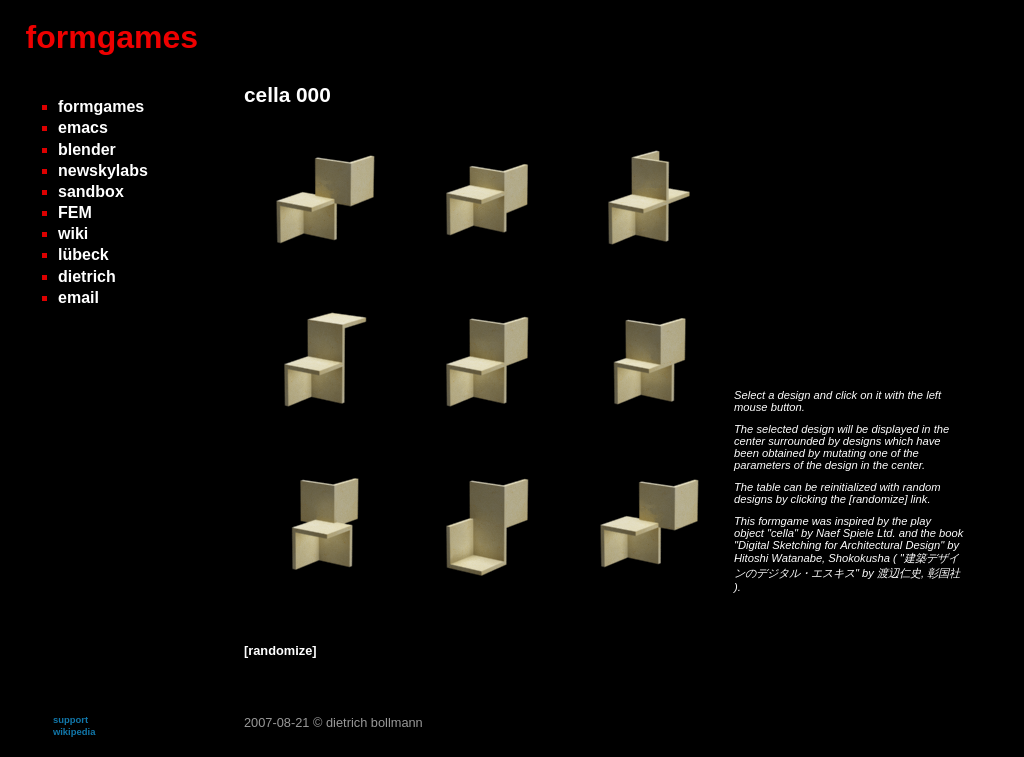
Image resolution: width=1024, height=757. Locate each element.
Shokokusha (860, 558)
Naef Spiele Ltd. (857, 533)
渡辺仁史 (899, 573)
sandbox (91, 191)
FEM (75, 212)
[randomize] (878, 499)
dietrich (87, 276)
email (78, 297)
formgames (112, 37)
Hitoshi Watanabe (778, 558)
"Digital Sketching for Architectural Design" (840, 545)
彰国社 (943, 573)
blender (87, 149)
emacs (83, 127)
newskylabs (103, 170)
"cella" (784, 533)
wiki (73, 233)
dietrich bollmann (374, 722)
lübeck (83, 254)
